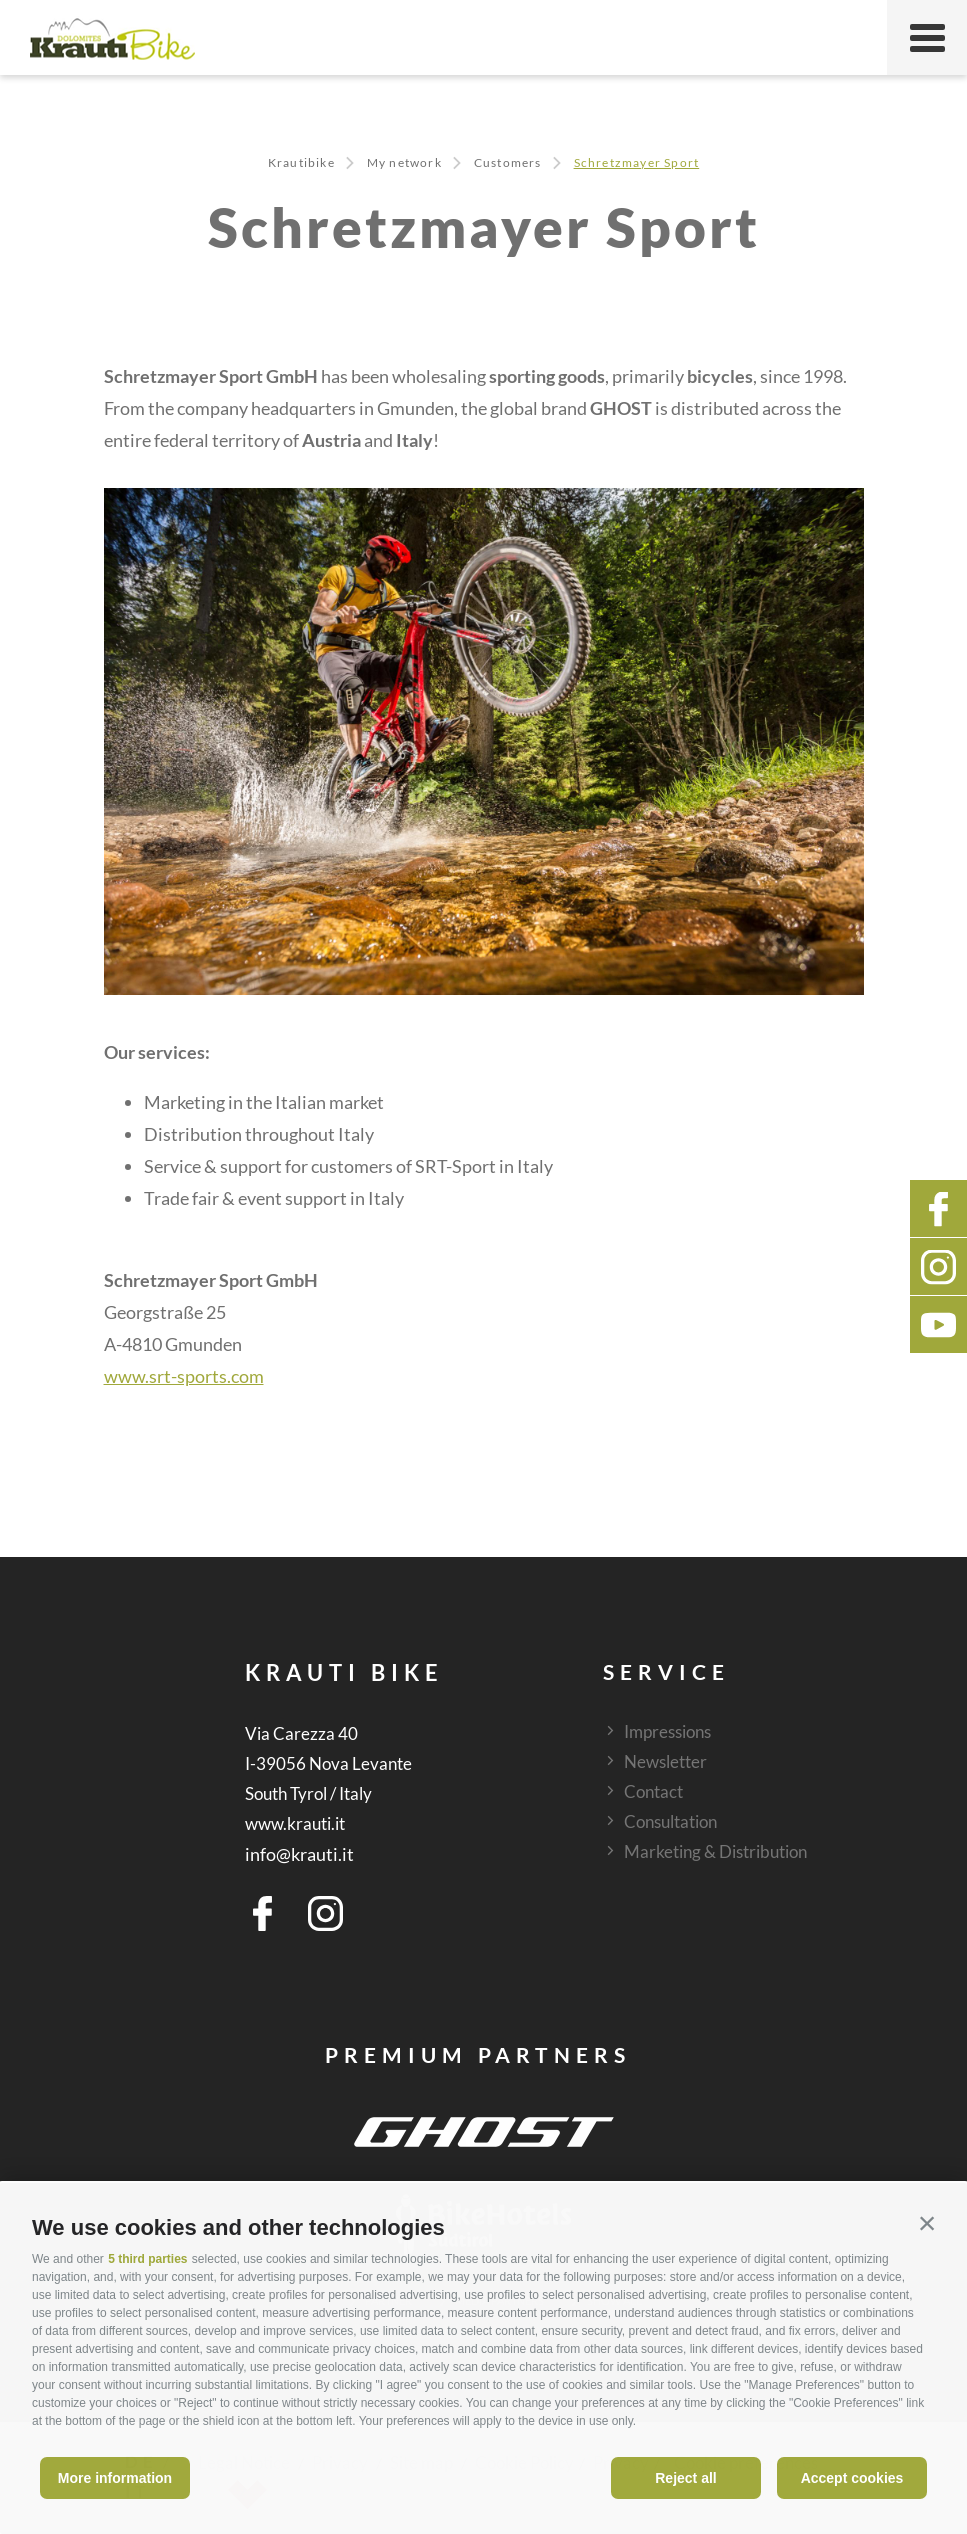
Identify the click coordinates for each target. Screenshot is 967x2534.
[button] (927, 2223)
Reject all (685, 2478)
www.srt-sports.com (184, 1376)
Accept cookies (852, 2478)
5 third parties (147, 2259)
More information (115, 2478)
